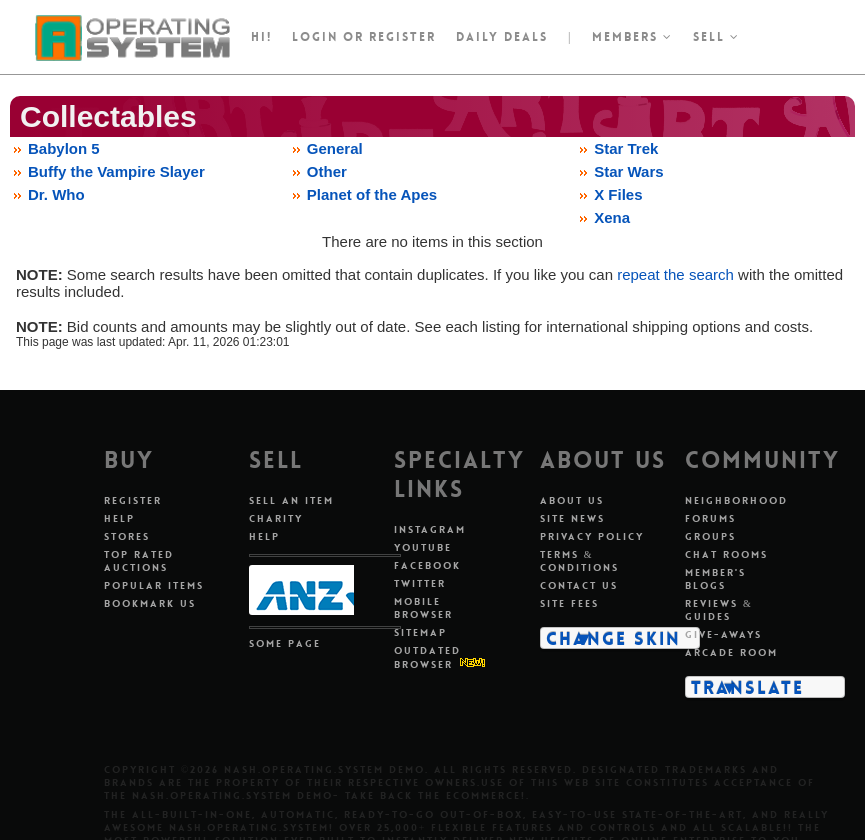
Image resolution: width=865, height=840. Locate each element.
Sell (716, 37)
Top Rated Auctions (139, 561)
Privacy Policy (592, 536)
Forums (710, 518)
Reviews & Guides (719, 610)
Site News (572, 518)
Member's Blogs (715, 579)
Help (119, 518)
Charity (276, 518)
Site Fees (569, 603)
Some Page (285, 643)
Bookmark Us (150, 603)
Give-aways (723, 634)
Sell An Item (291, 500)
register (402, 37)
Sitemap (420, 632)
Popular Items (154, 585)
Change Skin (613, 638)
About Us (572, 500)
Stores (127, 536)
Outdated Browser (427, 657)
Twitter (420, 583)
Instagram (430, 529)
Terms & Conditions (579, 561)
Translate (747, 687)
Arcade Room (731, 652)
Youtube (423, 547)
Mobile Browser (423, 608)
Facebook (427, 565)
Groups (710, 536)
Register (133, 500)
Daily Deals (502, 37)
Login (315, 37)
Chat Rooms (726, 554)
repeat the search (675, 274)
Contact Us (579, 585)
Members (632, 37)
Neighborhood (736, 500)
